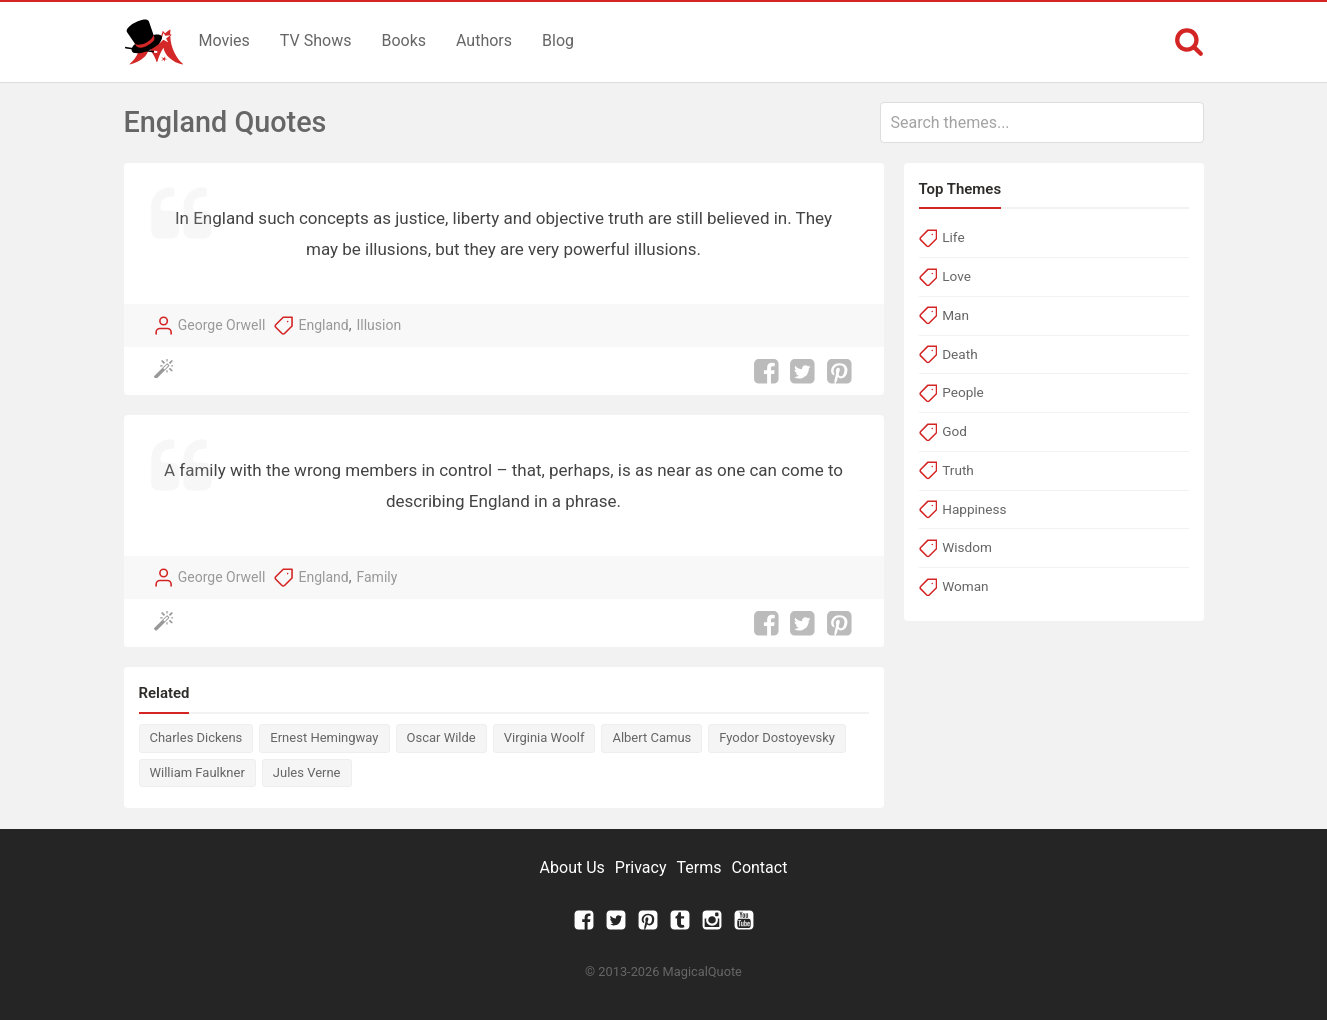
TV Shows (316, 40)
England (324, 325)
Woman (965, 586)
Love (956, 276)
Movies (224, 40)
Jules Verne (307, 772)
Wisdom (967, 547)
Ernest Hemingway (324, 737)
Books (403, 40)
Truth (958, 470)
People (963, 392)
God (954, 431)
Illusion (379, 325)
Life (953, 237)
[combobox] (1042, 122)
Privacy (641, 867)
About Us (572, 867)
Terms (699, 867)
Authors (484, 40)
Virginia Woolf (544, 737)
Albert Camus (651, 737)
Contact (759, 867)
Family (377, 577)
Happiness (974, 509)
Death (959, 354)
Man (955, 315)
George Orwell (222, 325)
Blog (558, 40)
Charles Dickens (196, 737)
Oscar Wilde (441, 737)
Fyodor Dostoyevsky (777, 737)
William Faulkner (197, 772)
